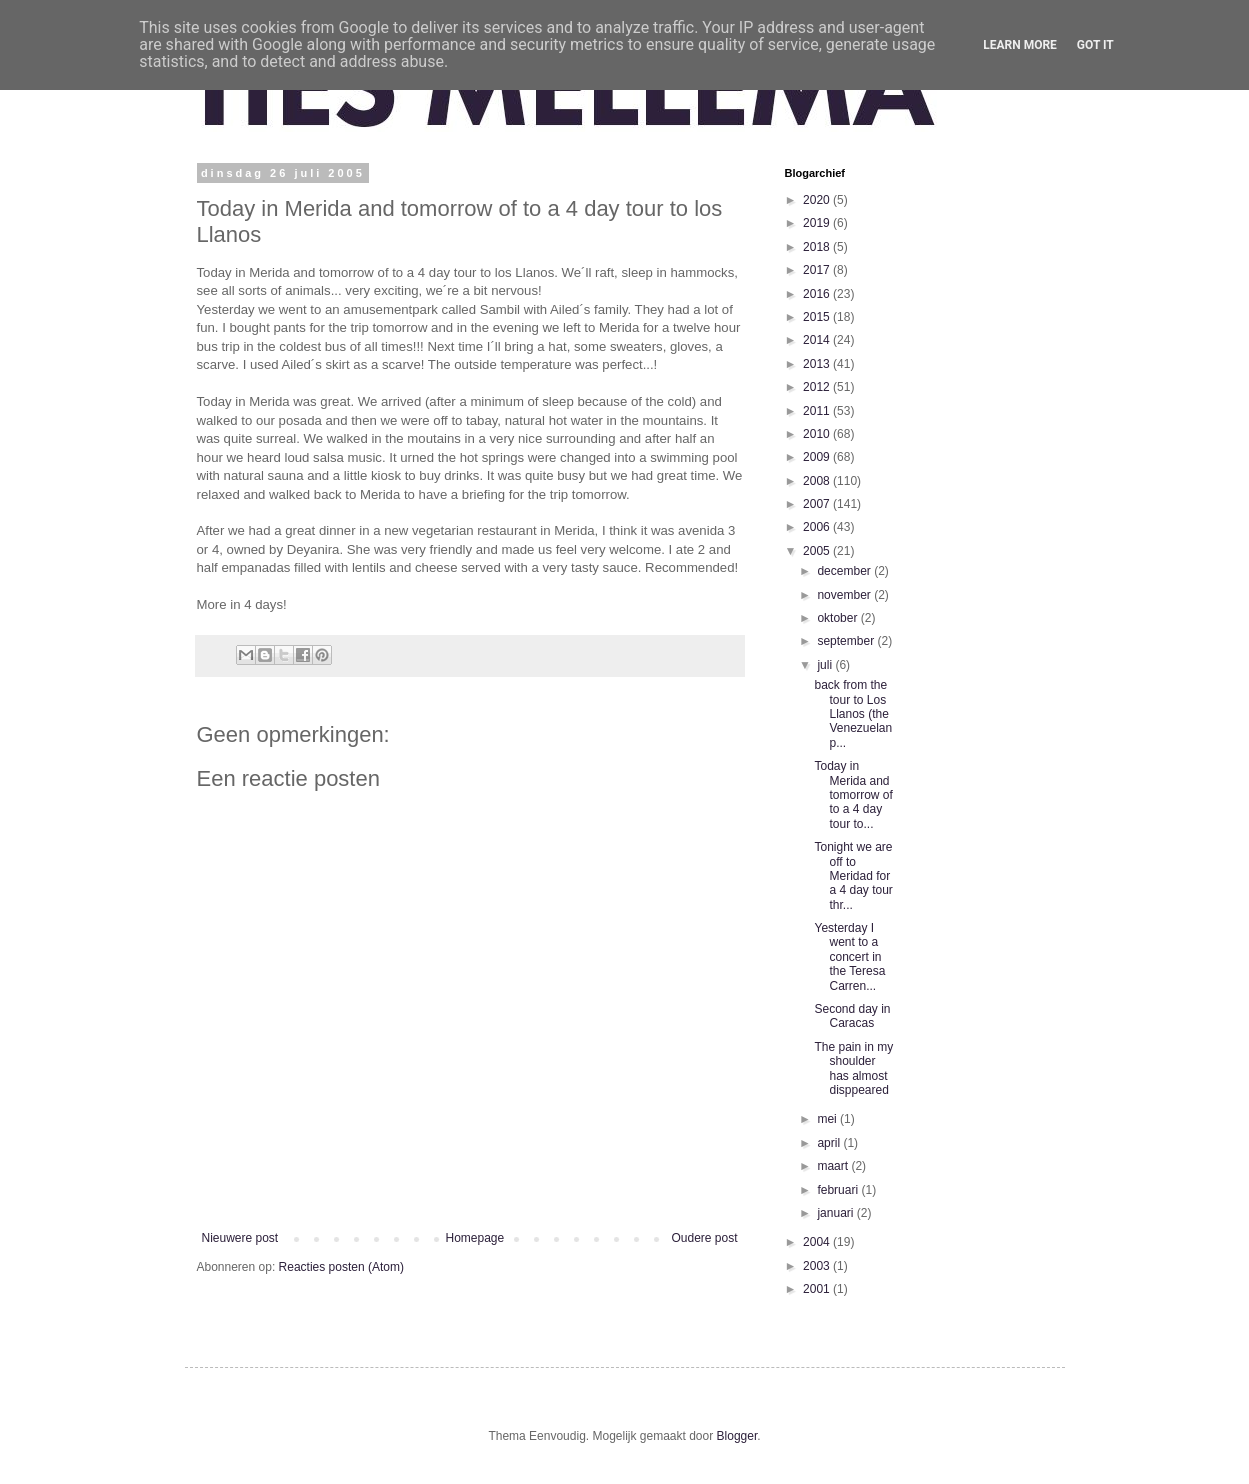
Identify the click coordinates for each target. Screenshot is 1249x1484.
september (847, 641)
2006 (818, 527)
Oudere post (704, 1238)
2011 (818, 411)
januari (836, 1213)
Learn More (1020, 45)
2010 (818, 434)
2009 (818, 457)
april (830, 1143)
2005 (818, 551)
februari (839, 1190)
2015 (818, 317)
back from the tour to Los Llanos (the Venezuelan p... (853, 714)
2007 (818, 504)
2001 (818, 1289)
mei (828, 1119)
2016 (818, 294)
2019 (818, 223)
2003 (818, 1266)
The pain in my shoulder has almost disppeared (853, 1068)
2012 (818, 387)
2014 (818, 340)
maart (834, 1166)
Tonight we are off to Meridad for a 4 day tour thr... (853, 876)
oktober (838, 618)
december (845, 571)
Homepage (474, 1238)
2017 (818, 270)
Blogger (737, 1436)
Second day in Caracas (852, 1016)
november (845, 595)
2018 (818, 247)
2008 (818, 481)
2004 (818, 1242)
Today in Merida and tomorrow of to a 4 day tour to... (853, 795)
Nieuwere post (240, 1238)
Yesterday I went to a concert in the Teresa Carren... (849, 957)
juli (826, 665)
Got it (1095, 45)
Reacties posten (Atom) (341, 1267)
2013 (818, 364)
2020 (818, 200)
